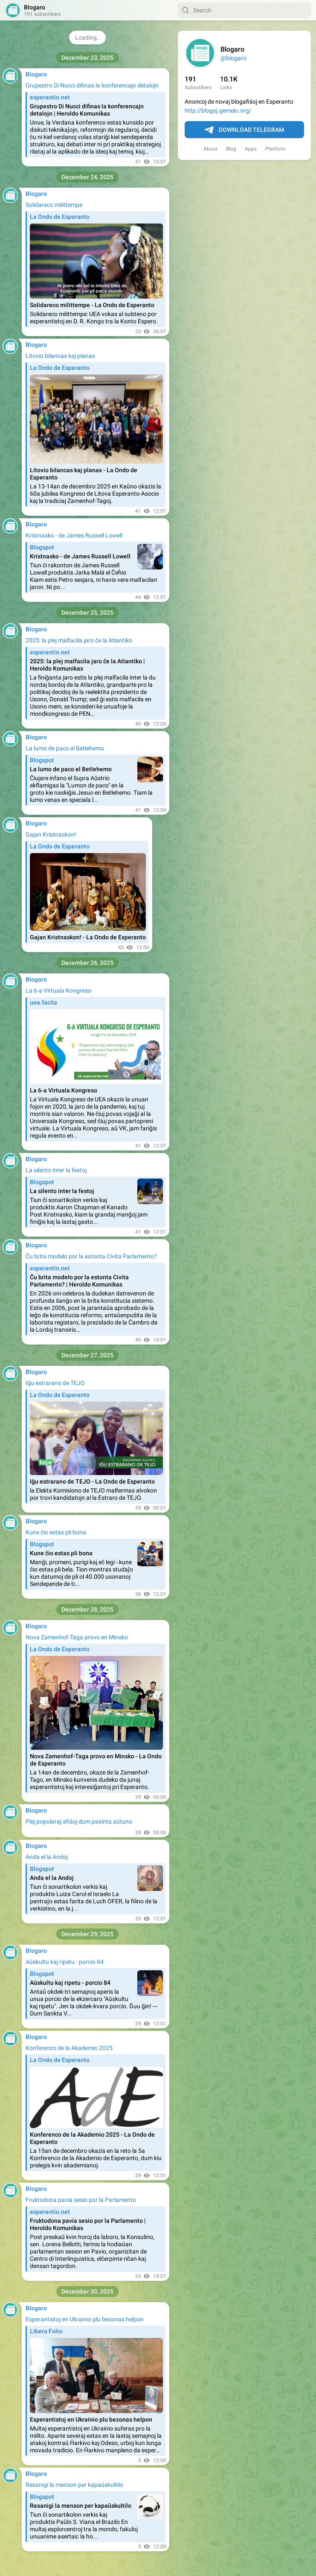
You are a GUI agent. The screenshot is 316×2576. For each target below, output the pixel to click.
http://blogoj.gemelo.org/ (218, 110)
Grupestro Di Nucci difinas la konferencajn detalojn (92, 85)
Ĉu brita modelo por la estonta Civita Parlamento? (91, 1256)
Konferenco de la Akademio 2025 (69, 2048)
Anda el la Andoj (47, 1856)
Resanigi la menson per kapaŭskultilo (74, 2484)
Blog (231, 149)
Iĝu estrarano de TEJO (55, 1382)
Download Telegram (244, 130)
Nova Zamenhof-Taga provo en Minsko (77, 1637)
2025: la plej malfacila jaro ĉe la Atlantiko (79, 640)
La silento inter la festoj (56, 1170)
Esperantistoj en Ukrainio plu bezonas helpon (85, 2319)
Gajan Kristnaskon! (51, 834)
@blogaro (233, 58)
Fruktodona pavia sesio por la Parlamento (81, 2199)
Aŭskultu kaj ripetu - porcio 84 (65, 1961)
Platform (275, 149)
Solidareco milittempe (54, 204)
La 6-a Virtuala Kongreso (58, 990)
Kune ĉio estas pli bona (56, 1532)
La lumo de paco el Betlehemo (65, 748)
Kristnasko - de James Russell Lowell (74, 535)
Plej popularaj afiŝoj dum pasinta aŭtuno (79, 1821)
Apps (251, 149)
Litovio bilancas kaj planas (60, 355)
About (210, 149)
